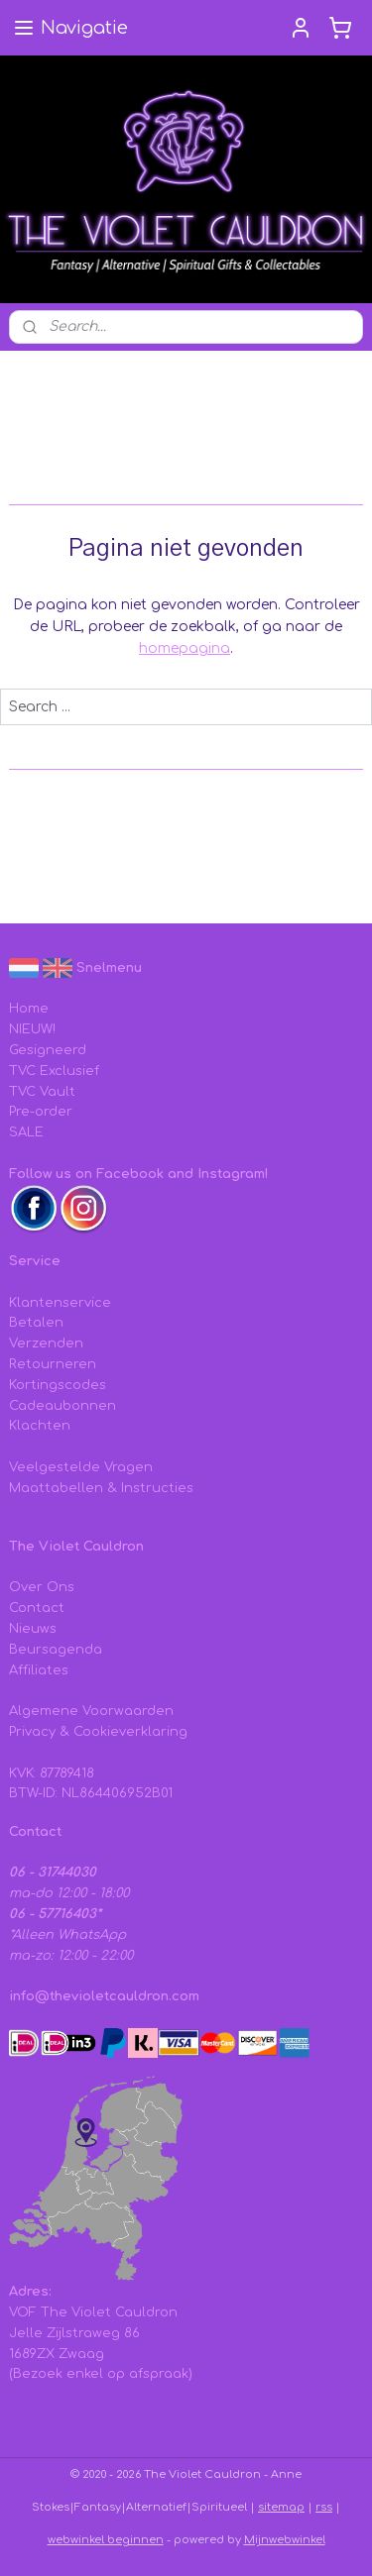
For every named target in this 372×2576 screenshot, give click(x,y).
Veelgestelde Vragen (81, 1467)
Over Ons (41, 1587)
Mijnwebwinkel (284, 2539)
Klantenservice (60, 1303)
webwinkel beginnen (106, 2539)
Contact (36, 1608)
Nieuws (33, 1629)
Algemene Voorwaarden (91, 1711)
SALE (26, 1132)
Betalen (36, 1323)
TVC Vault (42, 1092)
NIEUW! (32, 1029)
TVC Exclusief (54, 1071)
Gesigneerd (47, 1050)
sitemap (281, 2507)
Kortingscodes (57, 1385)
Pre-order (40, 1112)
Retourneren (52, 1364)
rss (323, 2507)
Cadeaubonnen (62, 1406)
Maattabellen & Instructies (101, 1488)
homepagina (184, 648)
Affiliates (38, 1670)
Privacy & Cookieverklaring (98, 1732)
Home (29, 1009)
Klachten (39, 1426)
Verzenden (46, 1343)
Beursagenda (55, 1650)
